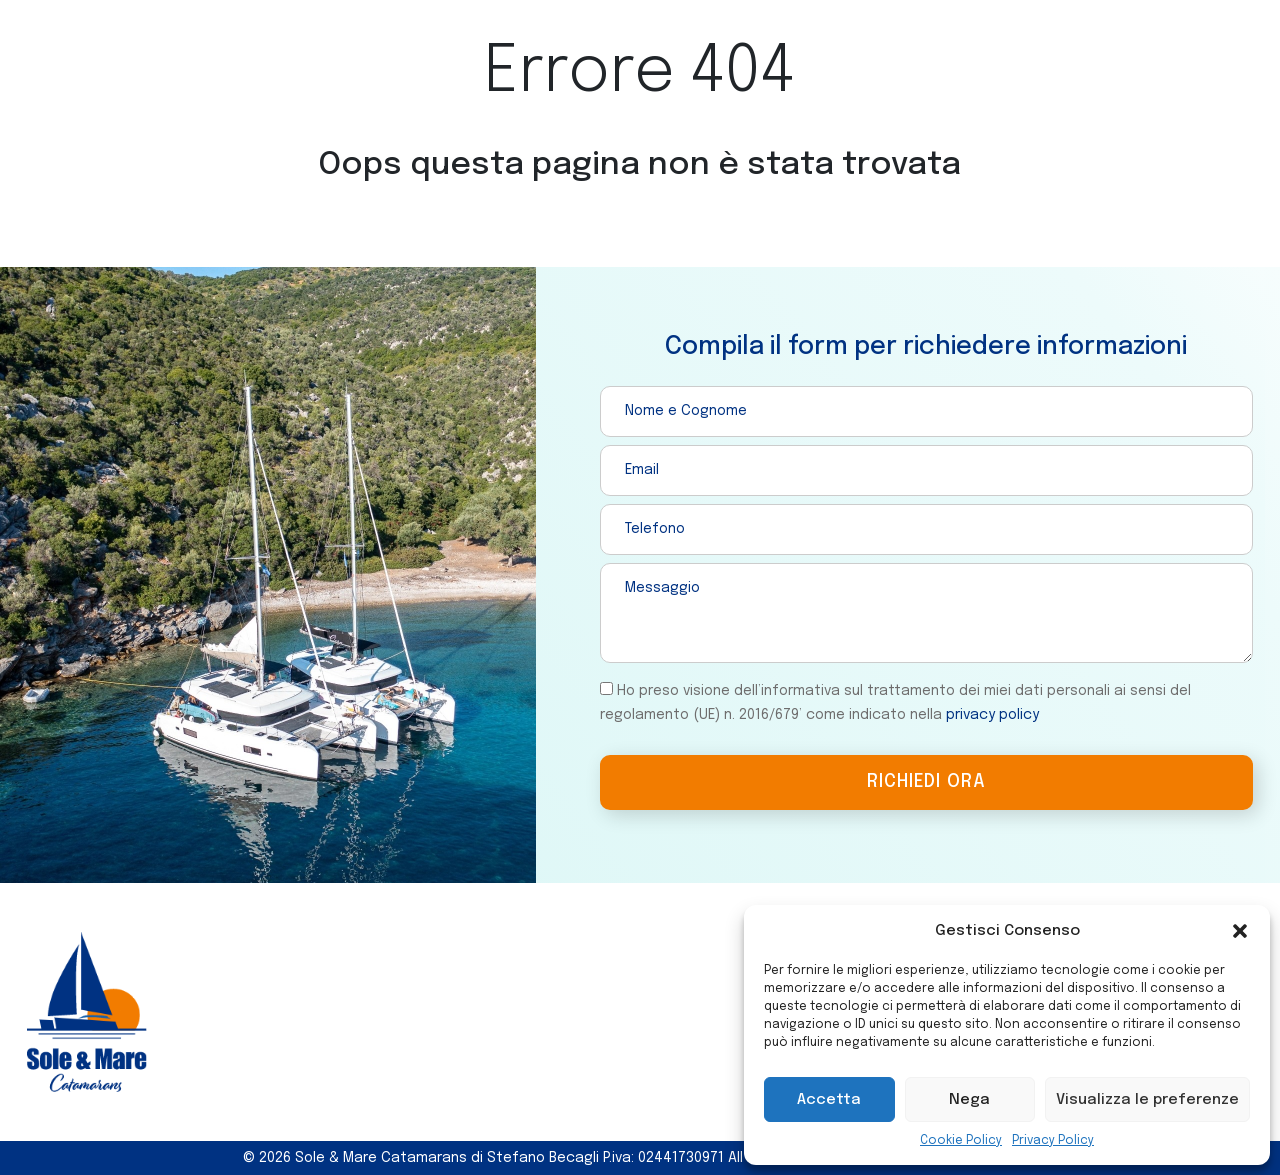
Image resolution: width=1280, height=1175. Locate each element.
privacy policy (992, 715)
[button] (1240, 931)
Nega (969, 1100)
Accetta (829, 1100)
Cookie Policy (961, 1141)
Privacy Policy (1053, 1141)
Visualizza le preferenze (1147, 1100)
